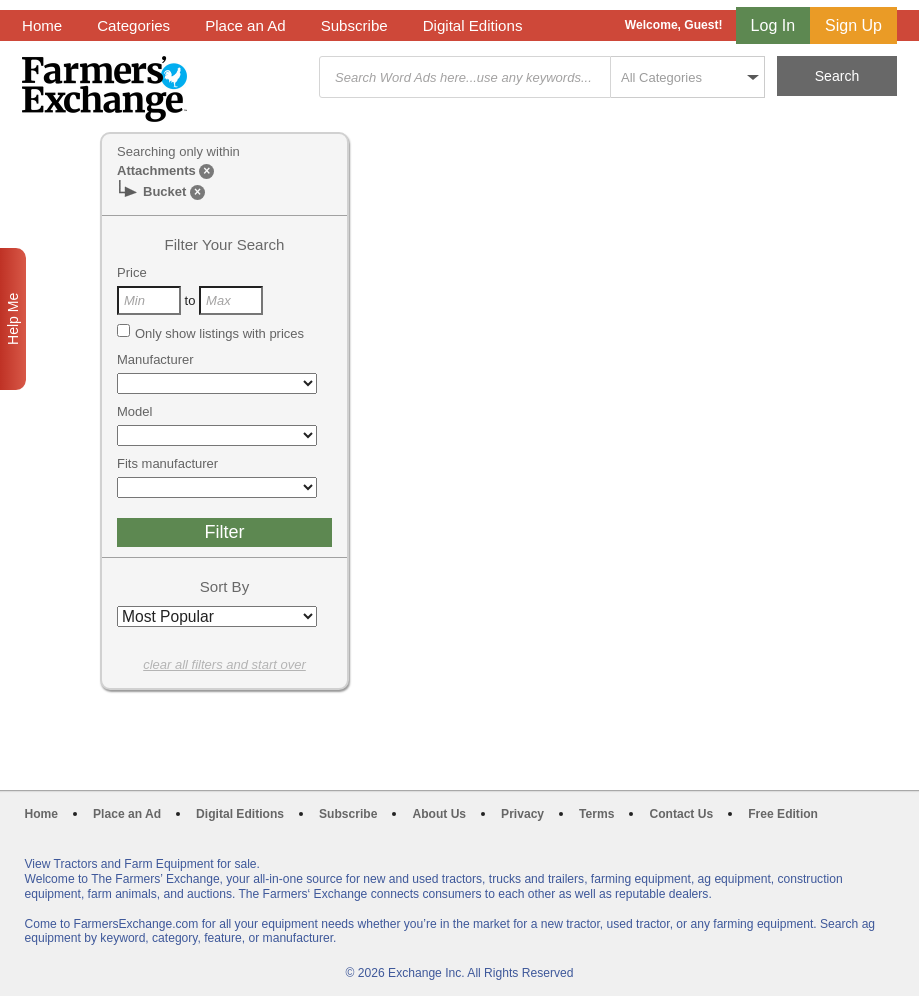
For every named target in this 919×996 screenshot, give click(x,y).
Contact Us (681, 814)
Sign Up (853, 25)
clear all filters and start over (224, 664)
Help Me (13, 319)
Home (42, 25)
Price (132, 272)
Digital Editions (473, 25)
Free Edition (783, 814)
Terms (596, 814)
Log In (773, 25)
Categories (133, 25)
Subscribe (354, 25)
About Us (439, 814)
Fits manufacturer (167, 463)
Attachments (156, 170)
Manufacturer (155, 359)
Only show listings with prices (210, 333)
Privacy (522, 814)
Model (134, 411)
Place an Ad (245, 25)
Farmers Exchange (104, 89)
